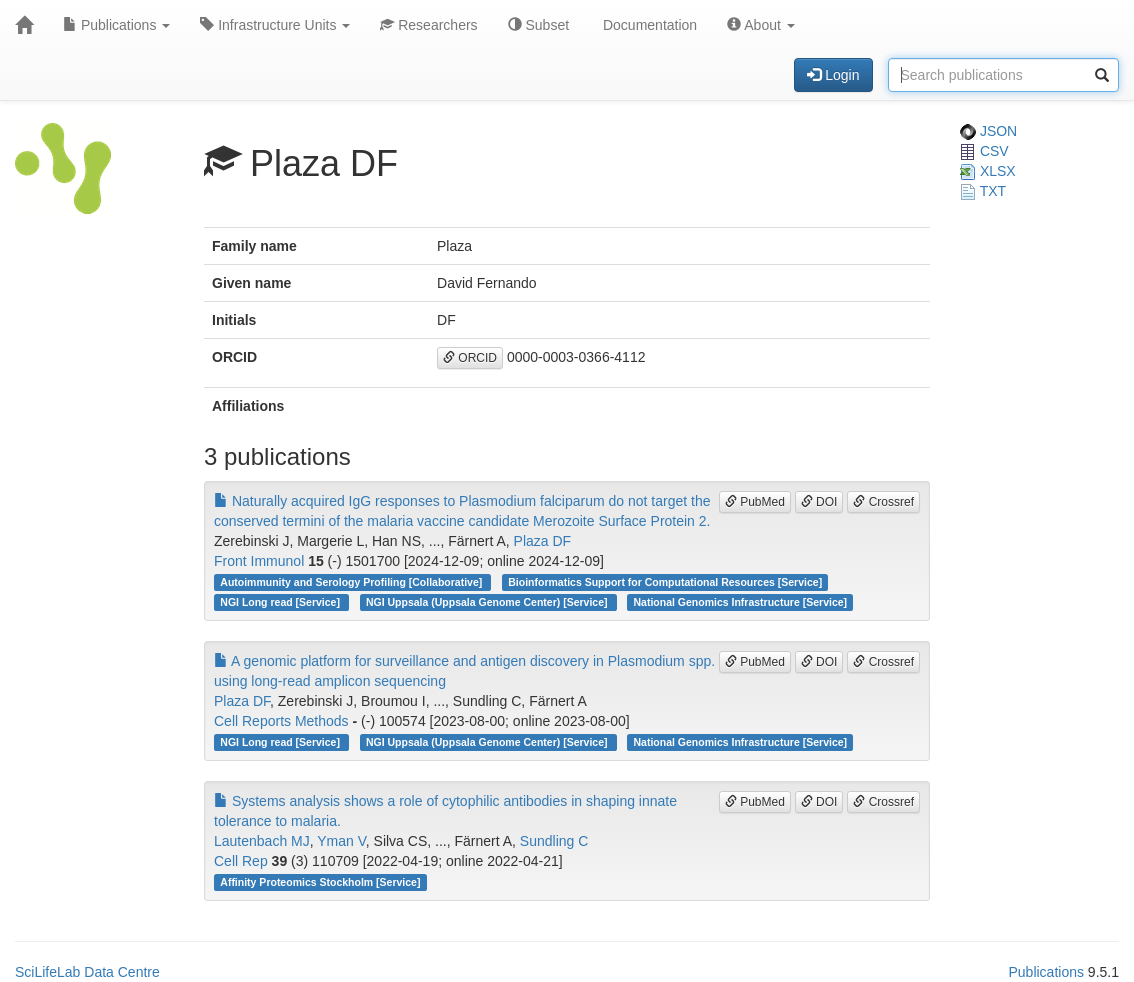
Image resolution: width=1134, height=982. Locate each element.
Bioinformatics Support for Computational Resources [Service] (665, 582)
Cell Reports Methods (281, 721)
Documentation (648, 25)
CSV (984, 151)
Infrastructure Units (275, 25)
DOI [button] (819, 502)
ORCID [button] (470, 358)
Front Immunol (259, 561)
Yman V (341, 841)
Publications (116, 25)
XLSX (988, 171)
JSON (988, 131)
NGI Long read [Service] (281, 602)
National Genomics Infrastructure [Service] (741, 602)
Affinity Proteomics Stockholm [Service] (320, 882)
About (761, 25)
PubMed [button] (755, 502)
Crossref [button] (883, 502)
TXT (983, 191)
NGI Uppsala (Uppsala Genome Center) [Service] (488, 602)
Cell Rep (241, 861)
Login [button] (833, 75)
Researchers (428, 25)
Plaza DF (543, 541)
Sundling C (554, 841)
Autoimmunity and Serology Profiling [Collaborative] (352, 582)
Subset (538, 25)
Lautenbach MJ (262, 841)
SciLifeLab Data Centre (87, 972)
